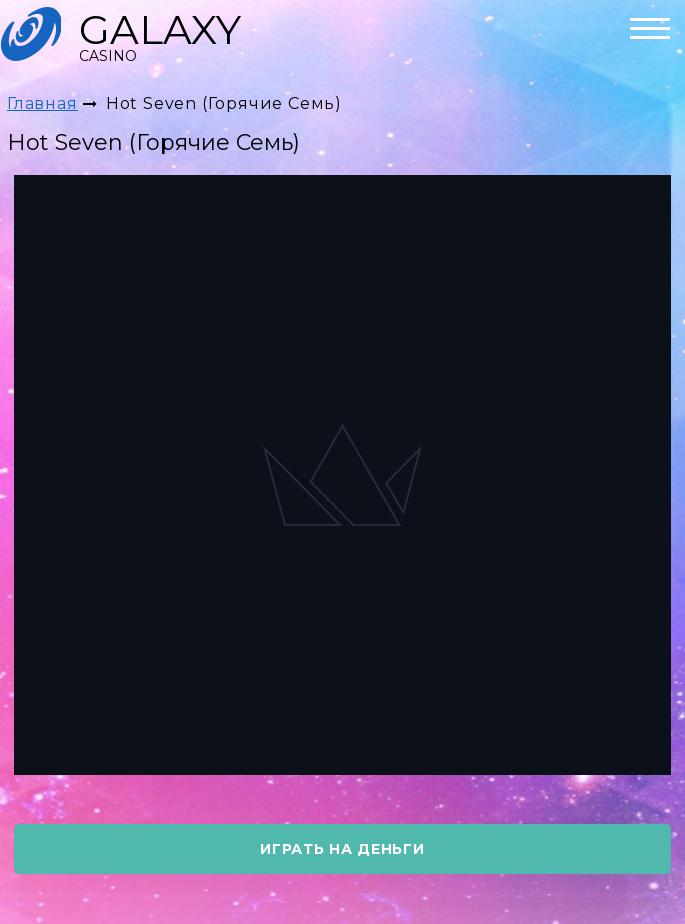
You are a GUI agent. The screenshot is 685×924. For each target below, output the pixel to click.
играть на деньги (342, 849)
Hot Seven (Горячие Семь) (224, 103)
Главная (42, 103)
